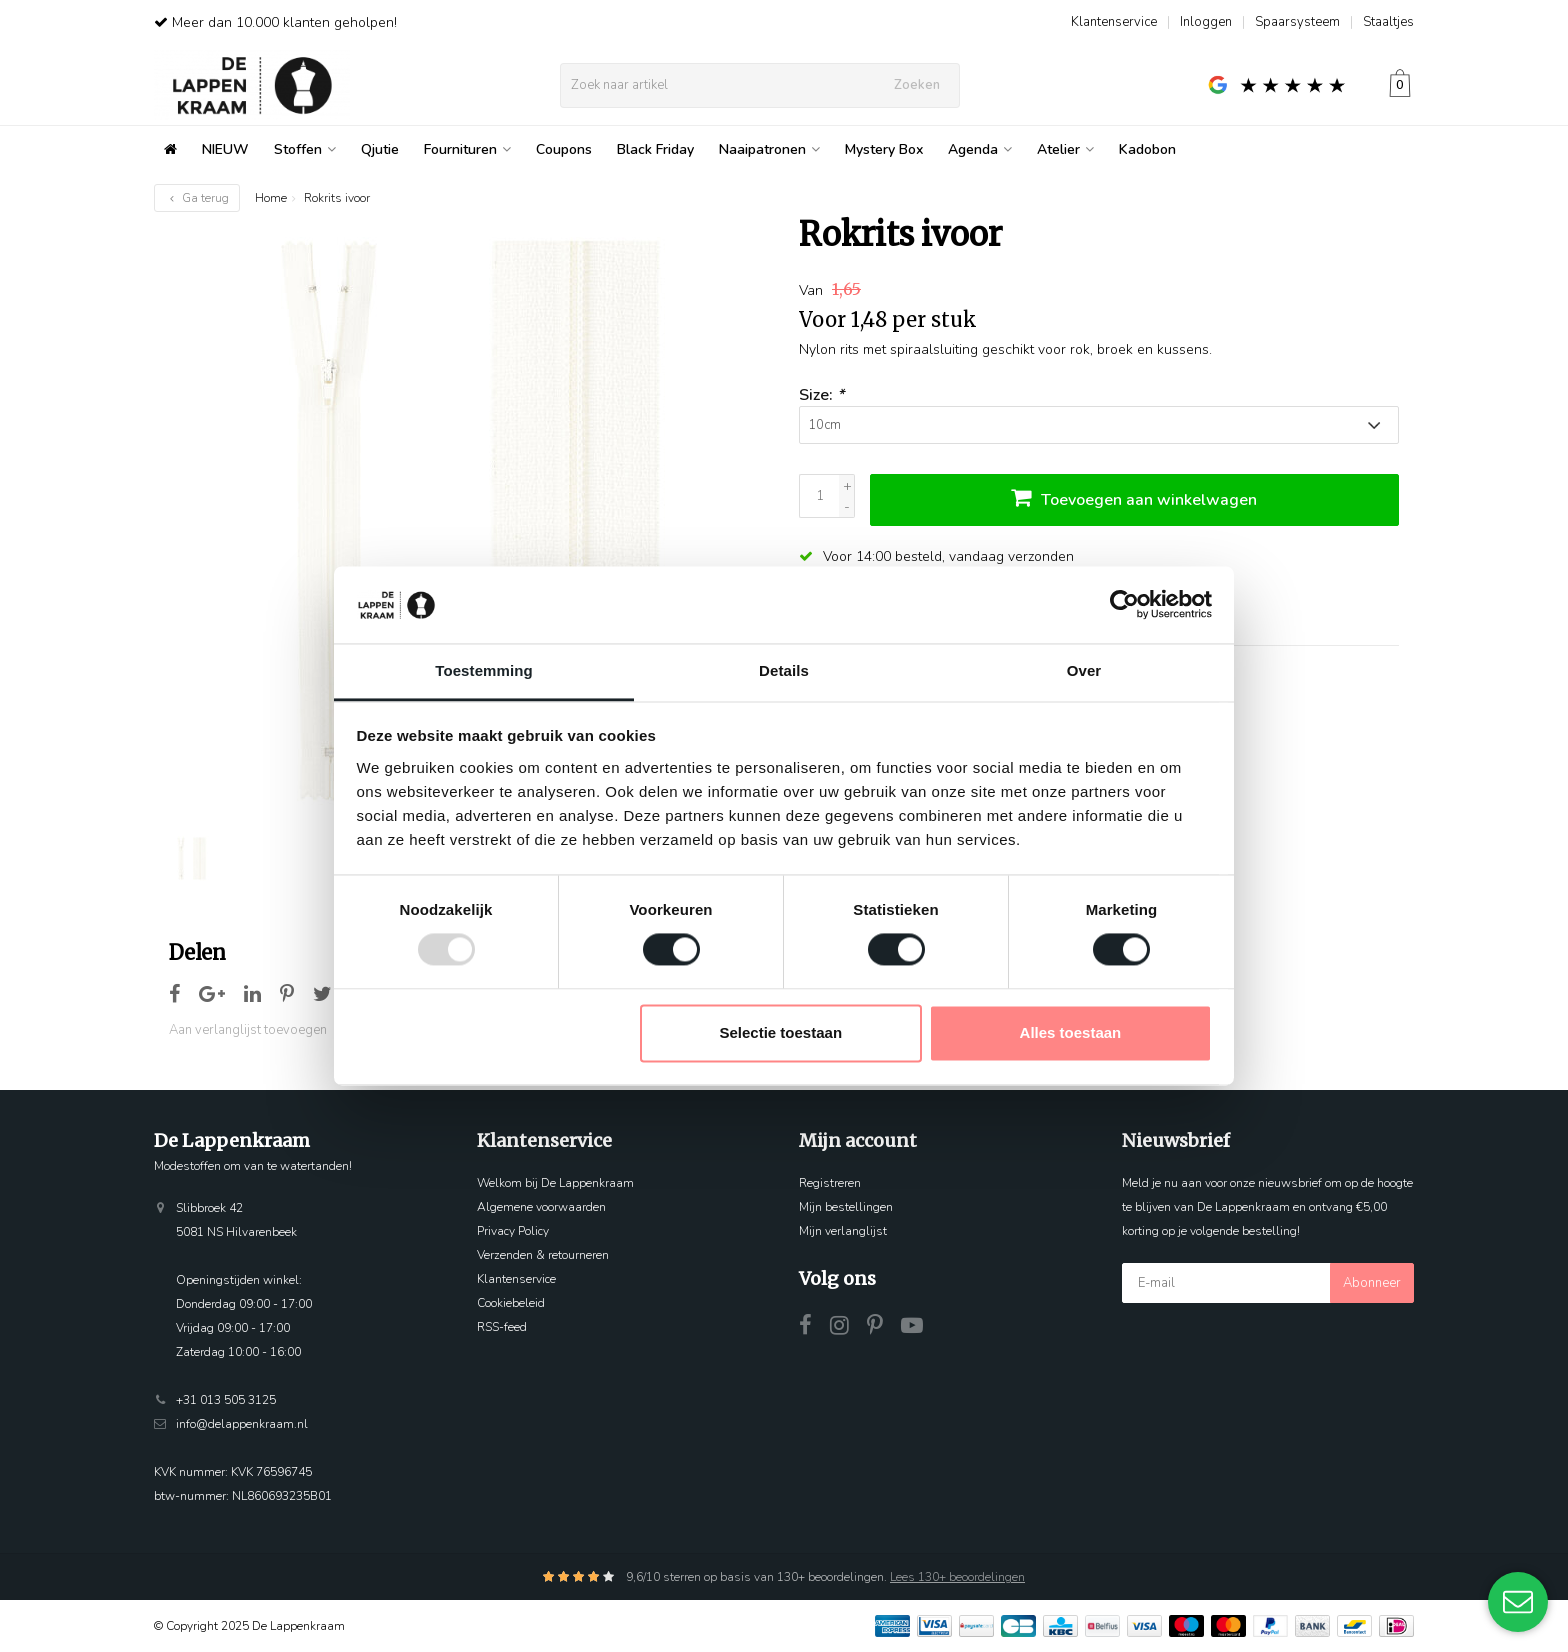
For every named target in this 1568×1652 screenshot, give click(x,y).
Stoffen (305, 149)
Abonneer (1372, 1283)
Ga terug (197, 198)
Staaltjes (1388, 22)
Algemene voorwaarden (541, 1207)
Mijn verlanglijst (843, 1231)
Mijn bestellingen (846, 1207)
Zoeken (917, 85)
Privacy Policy (513, 1231)
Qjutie (380, 149)
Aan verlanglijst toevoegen (248, 1030)
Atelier (1065, 149)
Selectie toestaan (781, 1032)
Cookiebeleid (511, 1303)
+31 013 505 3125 (226, 1400)
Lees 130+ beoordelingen (957, 1577)
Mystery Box (884, 149)
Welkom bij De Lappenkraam (555, 1183)
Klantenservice (1114, 22)
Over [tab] (1084, 670)
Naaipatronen (769, 149)
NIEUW (225, 149)
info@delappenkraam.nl (242, 1424)
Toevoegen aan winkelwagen (1134, 497)
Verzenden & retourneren (543, 1255)
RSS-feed (502, 1327)
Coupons (564, 149)
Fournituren (467, 149)
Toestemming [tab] (484, 670)
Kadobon (1147, 149)
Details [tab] (784, 670)
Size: (821, 395)
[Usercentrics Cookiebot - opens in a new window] (1124, 605)
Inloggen (1206, 22)
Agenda (980, 149)
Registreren (830, 1183)
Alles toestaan (1071, 1032)
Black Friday (655, 149)
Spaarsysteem (1297, 22)
